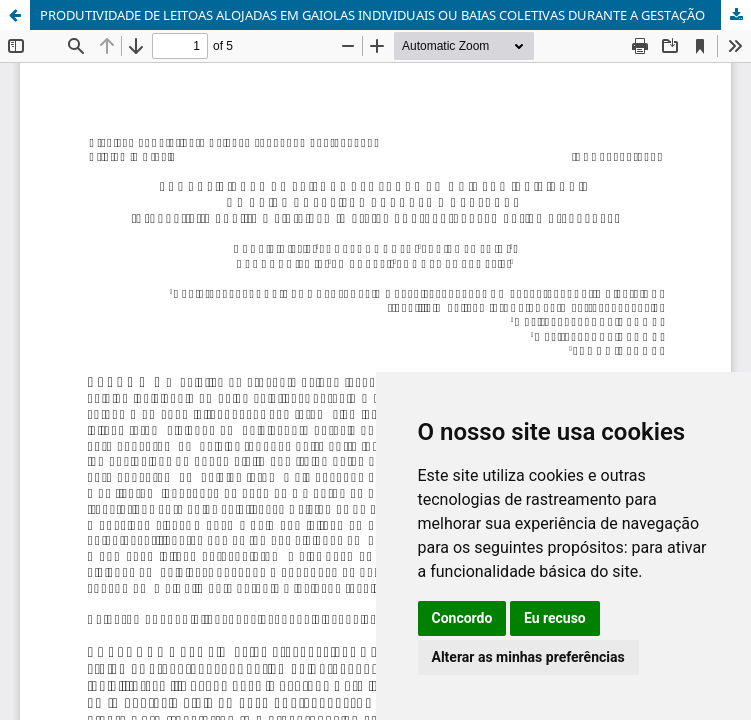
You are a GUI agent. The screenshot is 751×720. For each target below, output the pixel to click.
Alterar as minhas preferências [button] (528, 657)
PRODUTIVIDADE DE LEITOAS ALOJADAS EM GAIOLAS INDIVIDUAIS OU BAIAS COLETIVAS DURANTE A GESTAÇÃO (372, 15)
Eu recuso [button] (555, 618)
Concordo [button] (462, 618)
